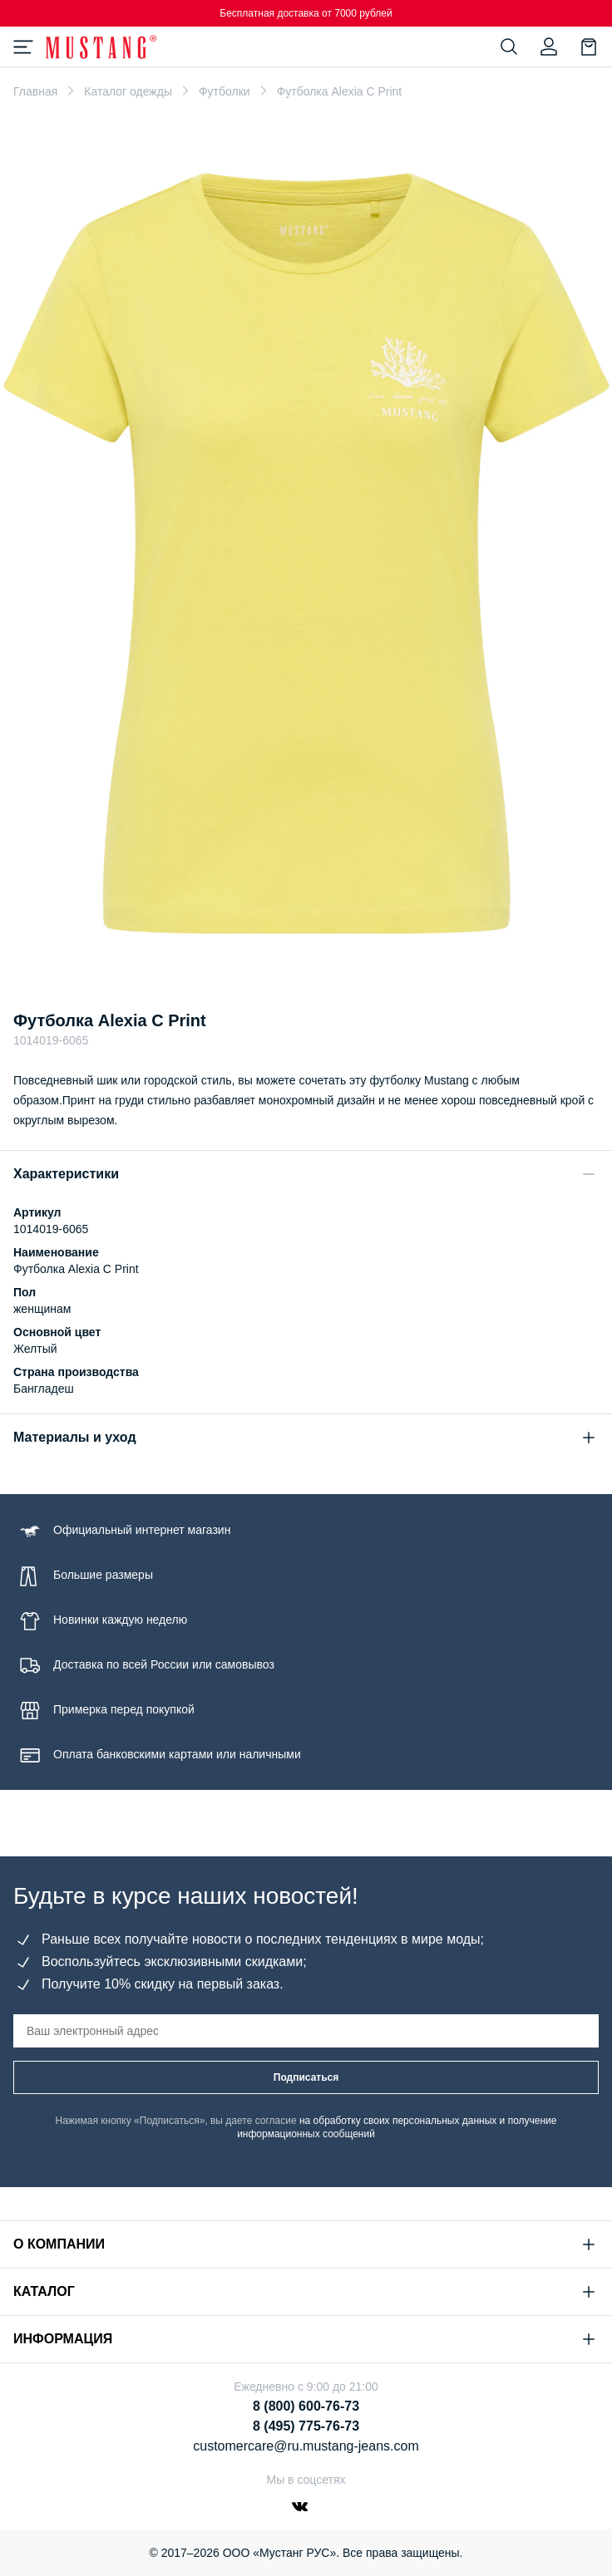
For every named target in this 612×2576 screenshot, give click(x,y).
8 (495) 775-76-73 (306, 2426)
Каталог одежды (128, 91)
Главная (35, 91)
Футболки (224, 91)
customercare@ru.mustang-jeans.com (305, 2446)
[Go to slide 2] (310, 966)
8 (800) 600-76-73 (306, 2406)
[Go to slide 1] (289, 966)
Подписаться (306, 2077)
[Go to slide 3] (327, 966)
